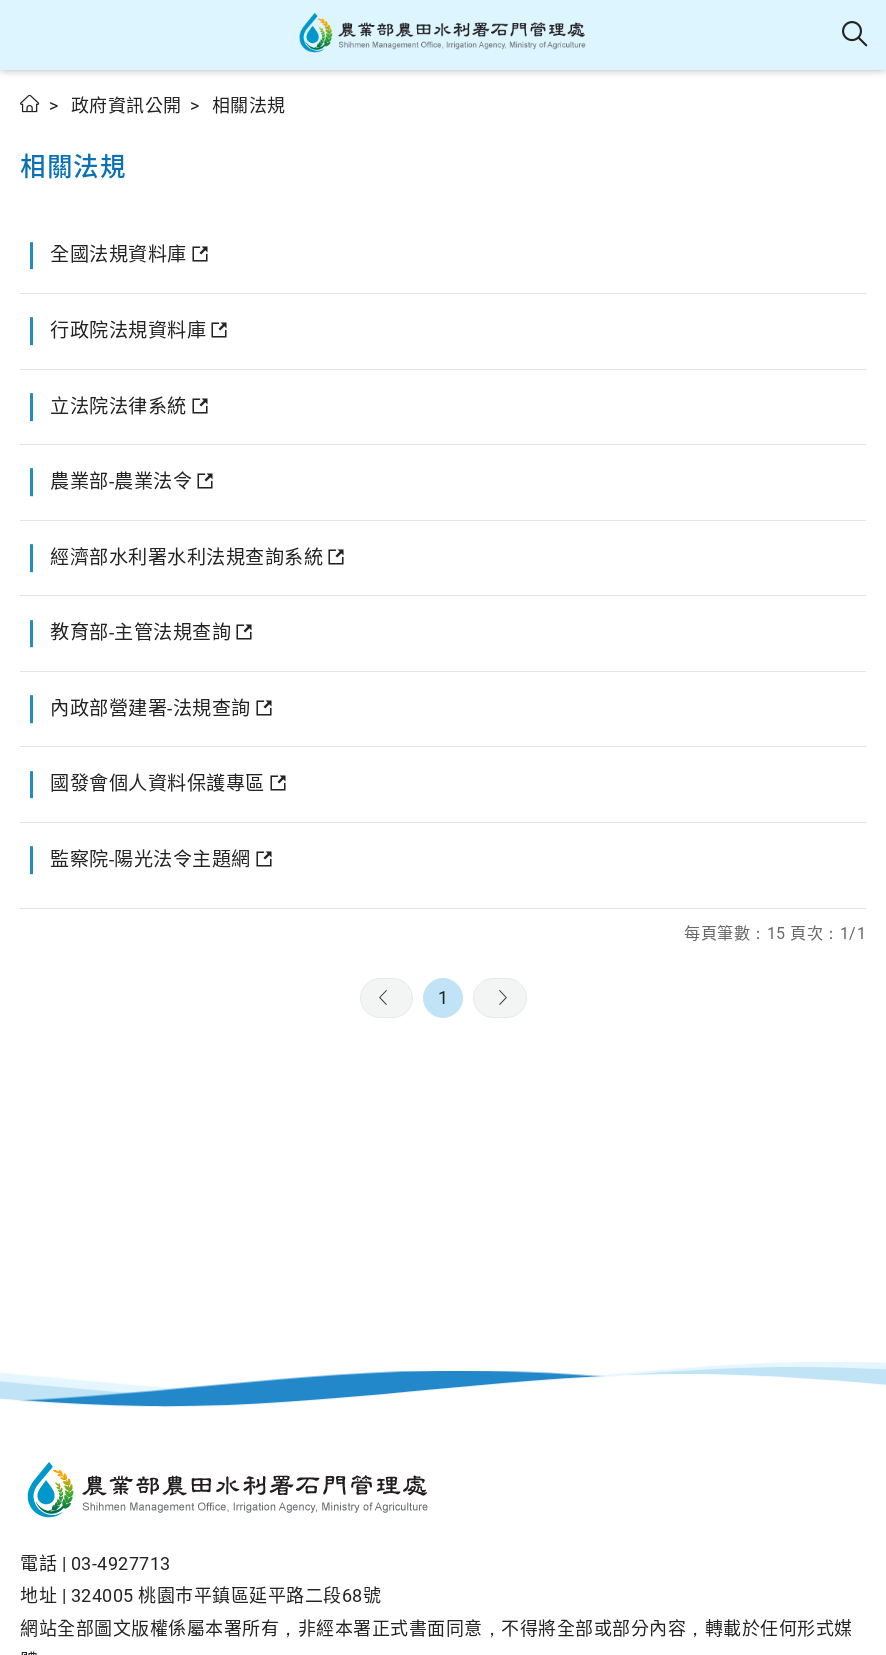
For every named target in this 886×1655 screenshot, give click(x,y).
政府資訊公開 (126, 105)
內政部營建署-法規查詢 (150, 708)
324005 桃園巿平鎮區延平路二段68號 (226, 1595)
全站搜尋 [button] (855, 35)
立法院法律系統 (118, 406)
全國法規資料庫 (118, 254)
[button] (32, 35)
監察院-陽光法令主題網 (150, 859)
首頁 (30, 103)
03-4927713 (121, 1563)
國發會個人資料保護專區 (157, 783)
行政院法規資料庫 (128, 330)
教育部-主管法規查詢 (140, 632)
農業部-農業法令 (121, 481)
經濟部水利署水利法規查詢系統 (186, 557)
